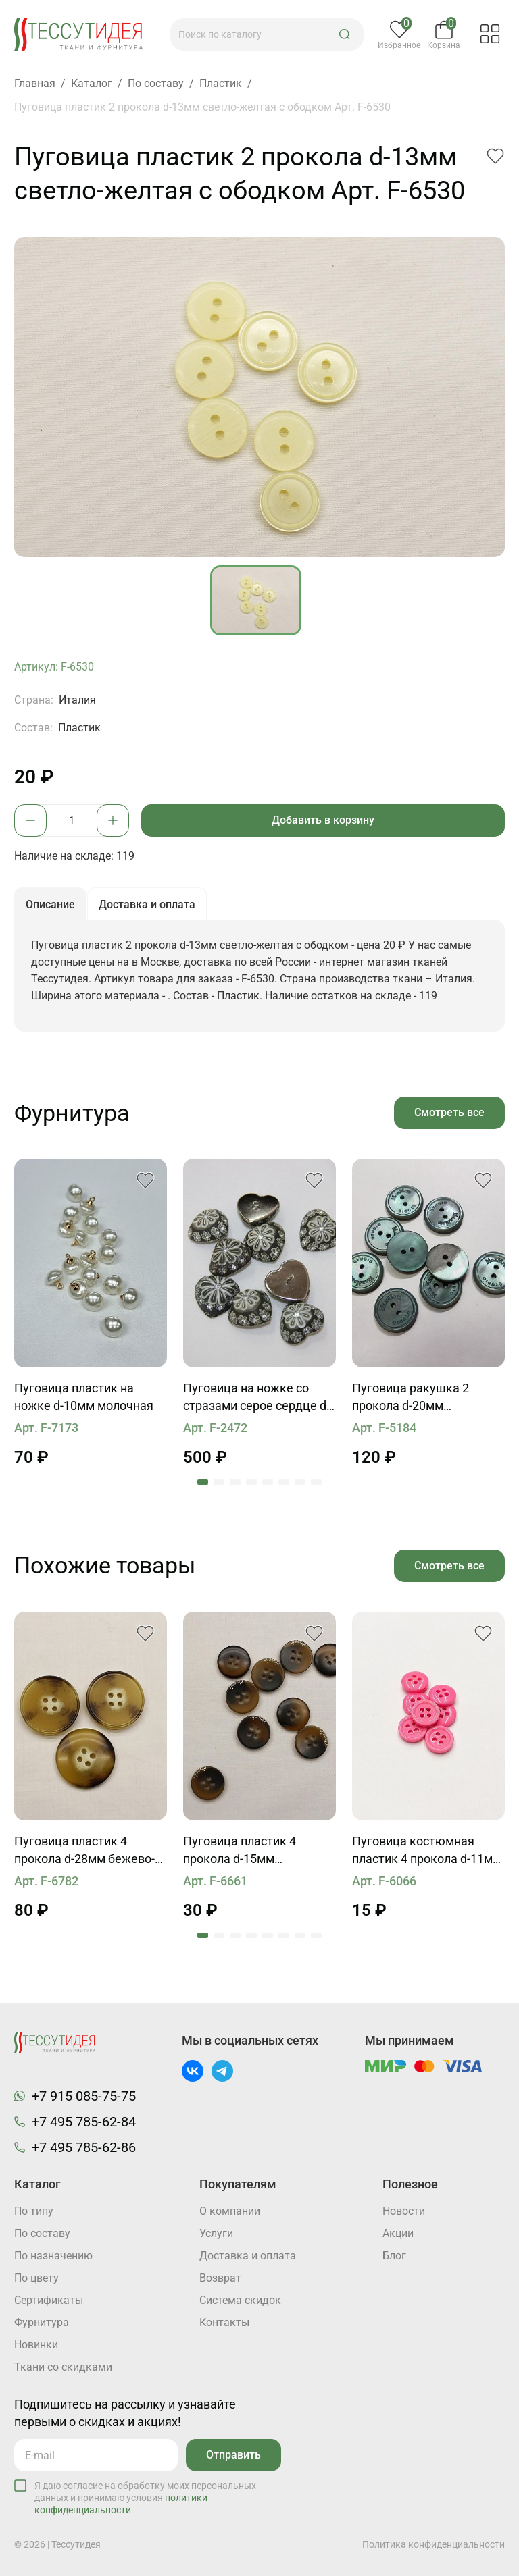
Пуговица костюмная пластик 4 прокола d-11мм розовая (426, 1851)
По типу (33, 2211)
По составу (42, 2233)
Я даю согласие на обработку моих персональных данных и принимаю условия (145, 2497)
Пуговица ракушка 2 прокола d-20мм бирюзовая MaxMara (411, 1398)
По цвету (36, 2277)
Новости (403, 2211)
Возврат (220, 2277)
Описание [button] (50, 904)
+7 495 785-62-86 (84, 2147)
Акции (398, 2233)
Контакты (224, 2322)
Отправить (233, 2454)
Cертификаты (48, 2300)
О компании (229, 2211)
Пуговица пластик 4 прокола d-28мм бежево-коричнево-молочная (84, 1851)
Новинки (36, 2344)
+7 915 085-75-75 (84, 2096)
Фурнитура (41, 2322)
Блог (394, 2255)
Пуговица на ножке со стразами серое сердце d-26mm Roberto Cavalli (256, 1398)
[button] (345, 34)
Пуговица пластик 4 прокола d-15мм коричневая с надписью (251, 1851)
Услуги (216, 2233)
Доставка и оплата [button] (147, 904)
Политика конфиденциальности (433, 2544)
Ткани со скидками (63, 2367)
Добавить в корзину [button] (323, 820)
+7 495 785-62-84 (84, 2121)
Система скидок (240, 2300)
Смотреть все (449, 1112)
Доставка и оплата (247, 2255)
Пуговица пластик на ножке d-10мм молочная (83, 1397)
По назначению (53, 2255)
